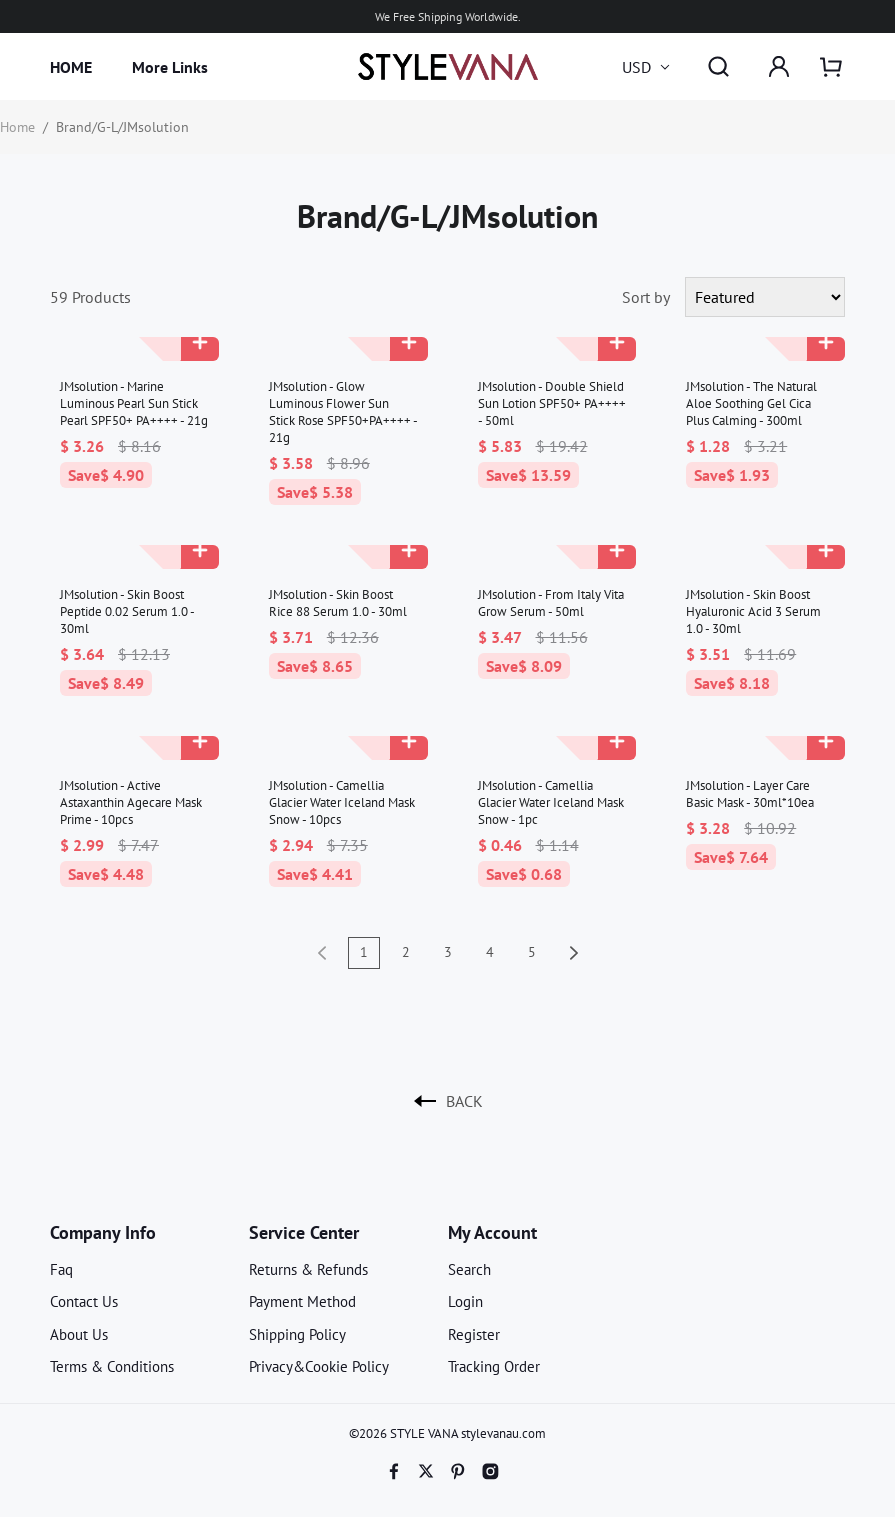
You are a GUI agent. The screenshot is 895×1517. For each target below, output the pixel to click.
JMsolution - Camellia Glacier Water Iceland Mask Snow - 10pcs (342, 802)
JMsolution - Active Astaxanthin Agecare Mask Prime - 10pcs (131, 802)
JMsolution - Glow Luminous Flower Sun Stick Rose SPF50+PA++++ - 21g (343, 412)
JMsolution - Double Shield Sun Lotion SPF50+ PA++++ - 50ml (552, 403)
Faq (61, 1269)
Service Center (304, 1232)
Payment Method (302, 1301)
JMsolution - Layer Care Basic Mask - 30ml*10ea (750, 794)
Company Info (103, 1232)
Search (469, 1269)
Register (474, 1334)
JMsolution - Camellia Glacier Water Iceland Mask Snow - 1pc (551, 802)
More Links (170, 67)
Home (17, 127)
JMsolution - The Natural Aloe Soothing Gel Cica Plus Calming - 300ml (751, 403)
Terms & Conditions (112, 1366)
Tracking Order (494, 1366)
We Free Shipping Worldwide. (448, 16)
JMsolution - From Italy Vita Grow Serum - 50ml (551, 603)
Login (465, 1301)
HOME (71, 67)
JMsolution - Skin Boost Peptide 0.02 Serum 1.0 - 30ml (127, 611)
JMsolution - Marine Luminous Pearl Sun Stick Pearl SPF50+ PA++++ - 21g (134, 403)
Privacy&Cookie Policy (319, 1366)
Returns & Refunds (308, 1269)
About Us (79, 1334)
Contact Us (84, 1301)
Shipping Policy (297, 1334)
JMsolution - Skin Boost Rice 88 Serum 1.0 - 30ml (338, 603)
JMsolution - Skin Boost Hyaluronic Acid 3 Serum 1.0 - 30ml (753, 611)
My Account (492, 1232)
